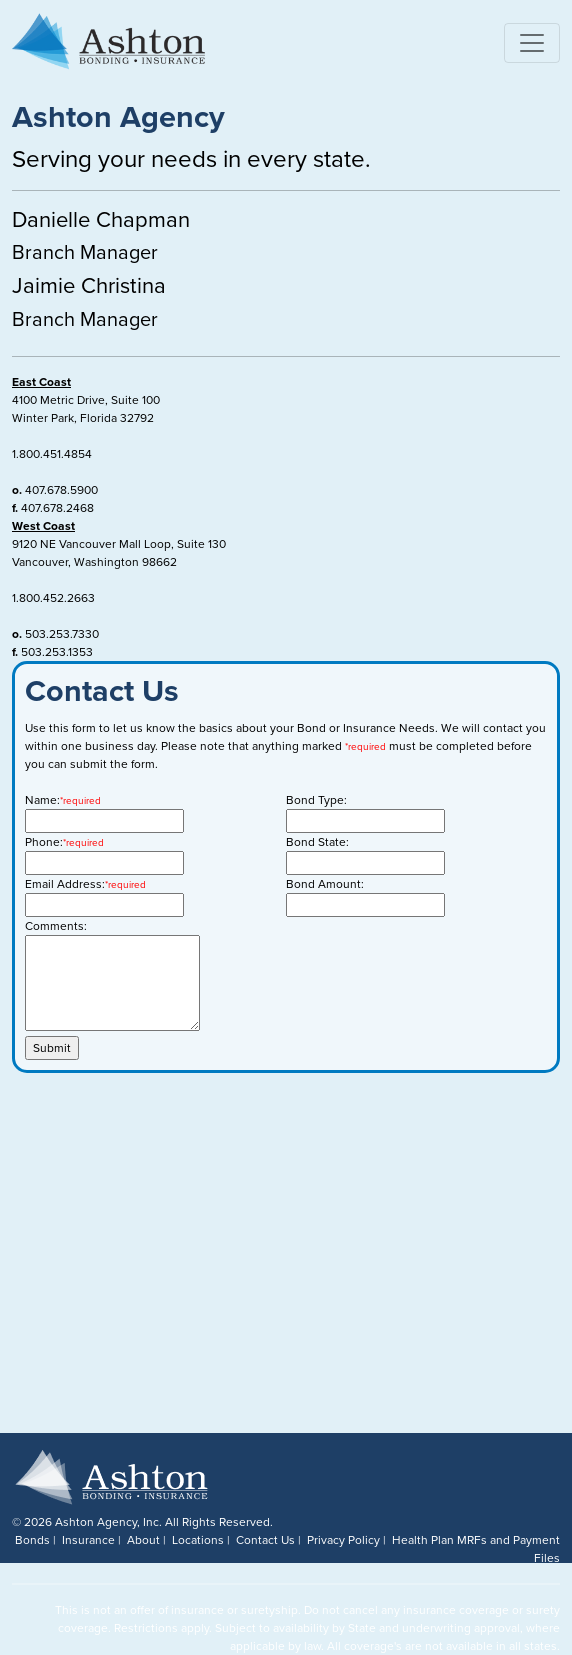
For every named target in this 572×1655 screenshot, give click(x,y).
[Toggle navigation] (532, 43)
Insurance (88, 1540)
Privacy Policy (343, 1540)
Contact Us (265, 1540)
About (143, 1540)
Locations (198, 1540)
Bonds (32, 1540)
